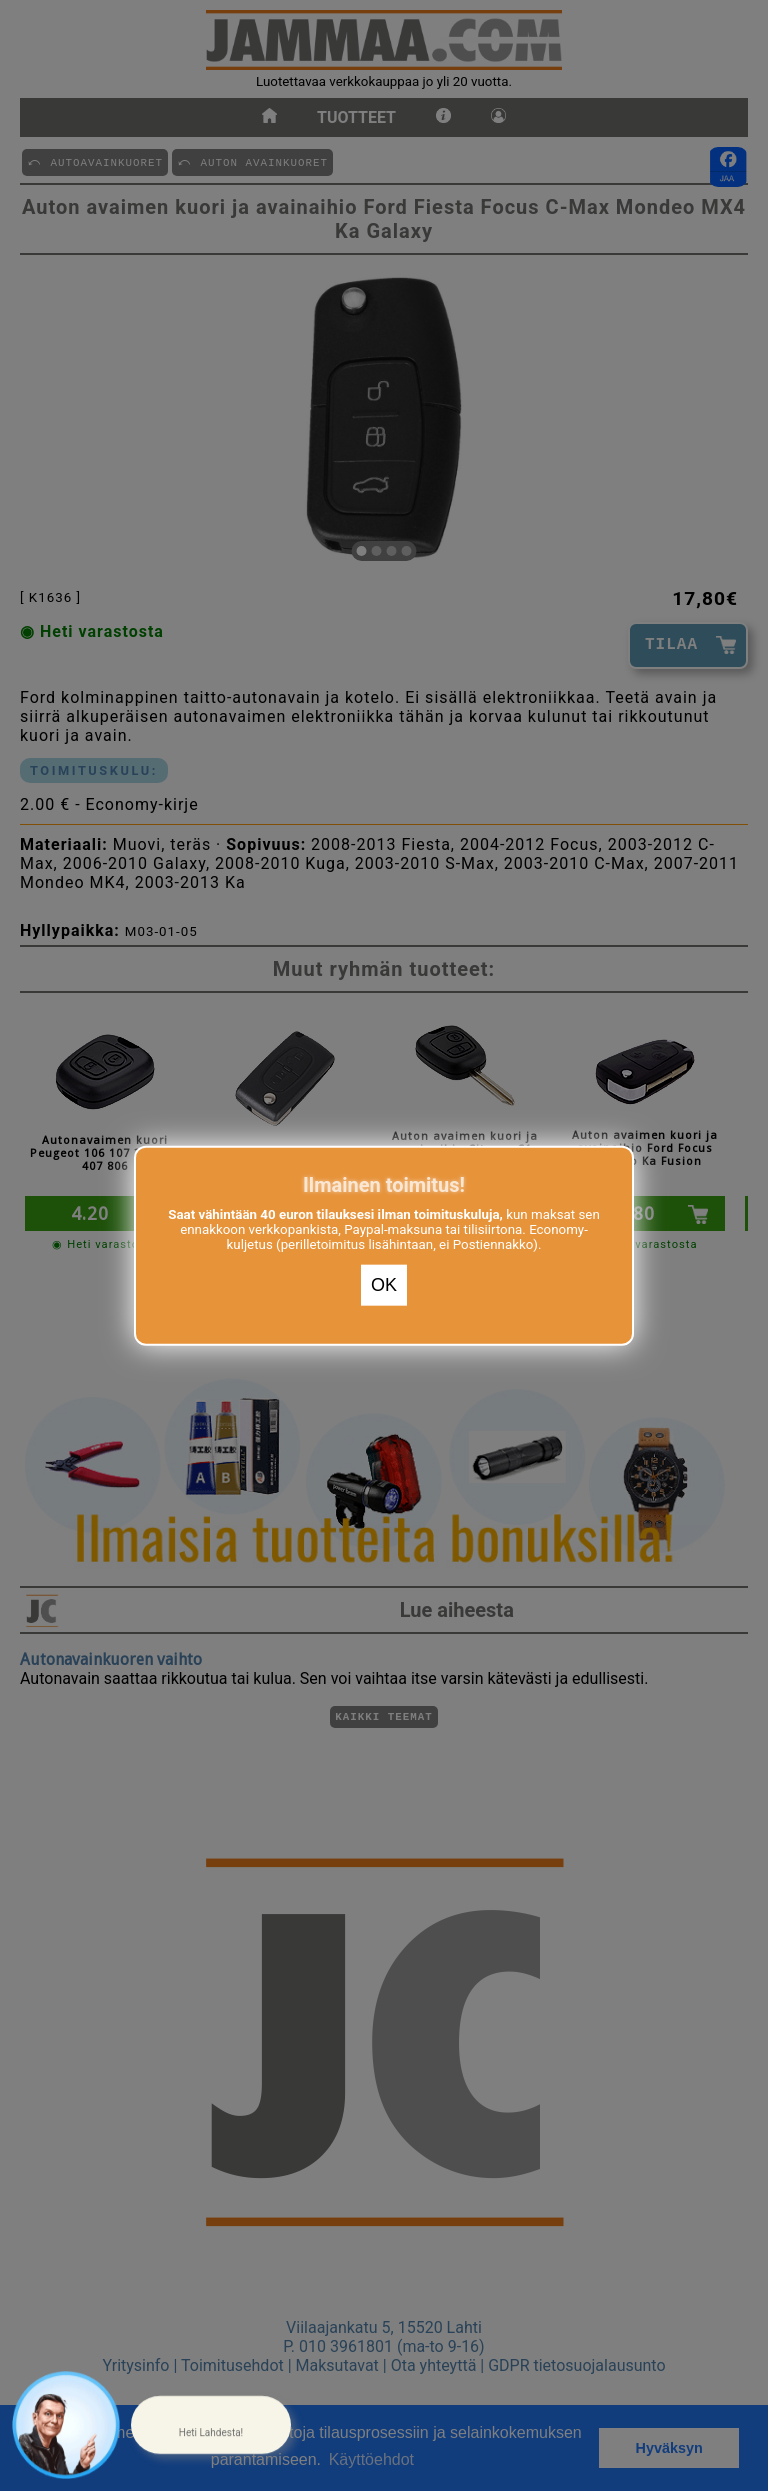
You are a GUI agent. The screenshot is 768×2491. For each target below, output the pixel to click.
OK (384, 1285)
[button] (211, 2425)
